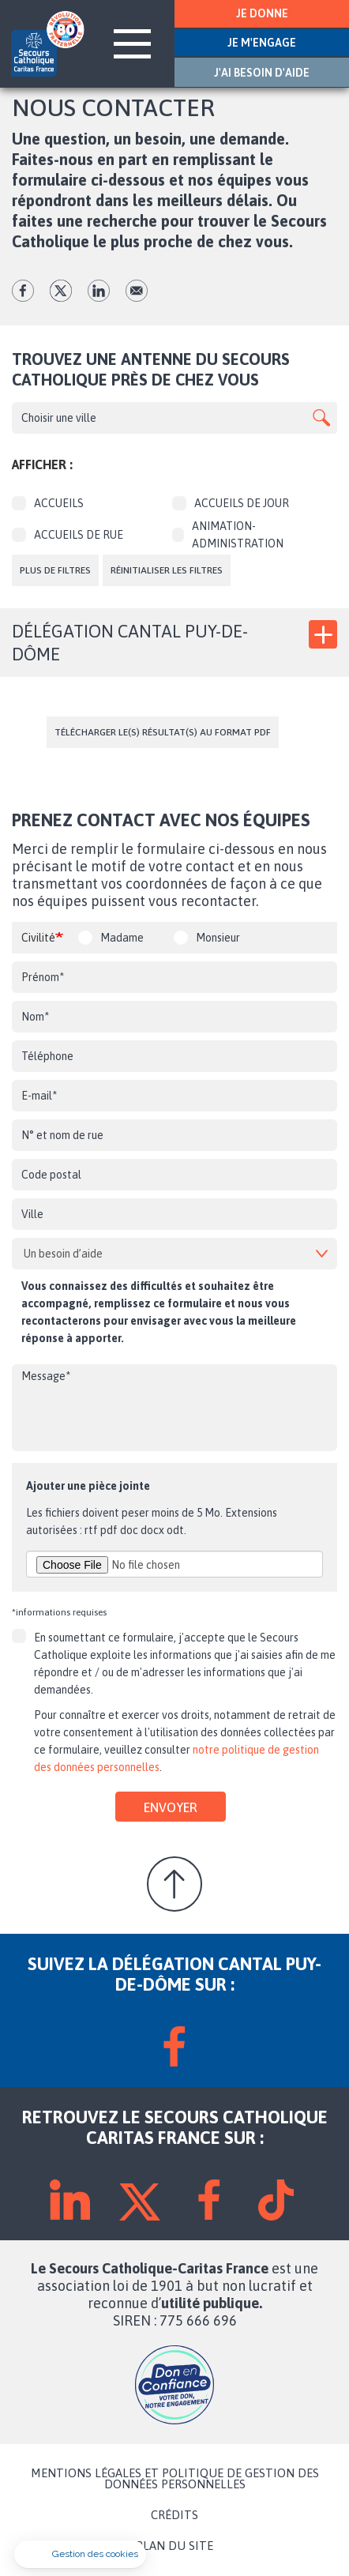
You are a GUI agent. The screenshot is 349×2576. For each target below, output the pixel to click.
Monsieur (218, 937)
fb (23, 291)
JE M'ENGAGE (261, 42)
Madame (122, 937)
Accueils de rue (67, 535)
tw (61, 291)
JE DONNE (262, 13)
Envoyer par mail (137, 291)
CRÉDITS (174, 2515)
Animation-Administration (227, 535)
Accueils (48, 503)
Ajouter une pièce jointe (88, 1486)
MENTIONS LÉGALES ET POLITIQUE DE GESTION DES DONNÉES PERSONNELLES (175, 2479)
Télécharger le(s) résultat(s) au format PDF (162, 732)
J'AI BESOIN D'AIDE (262, 72)
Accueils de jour (230, 503)
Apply (321, 418)
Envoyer (170, 1807)
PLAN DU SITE (174, 2546)
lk (99, 291)
